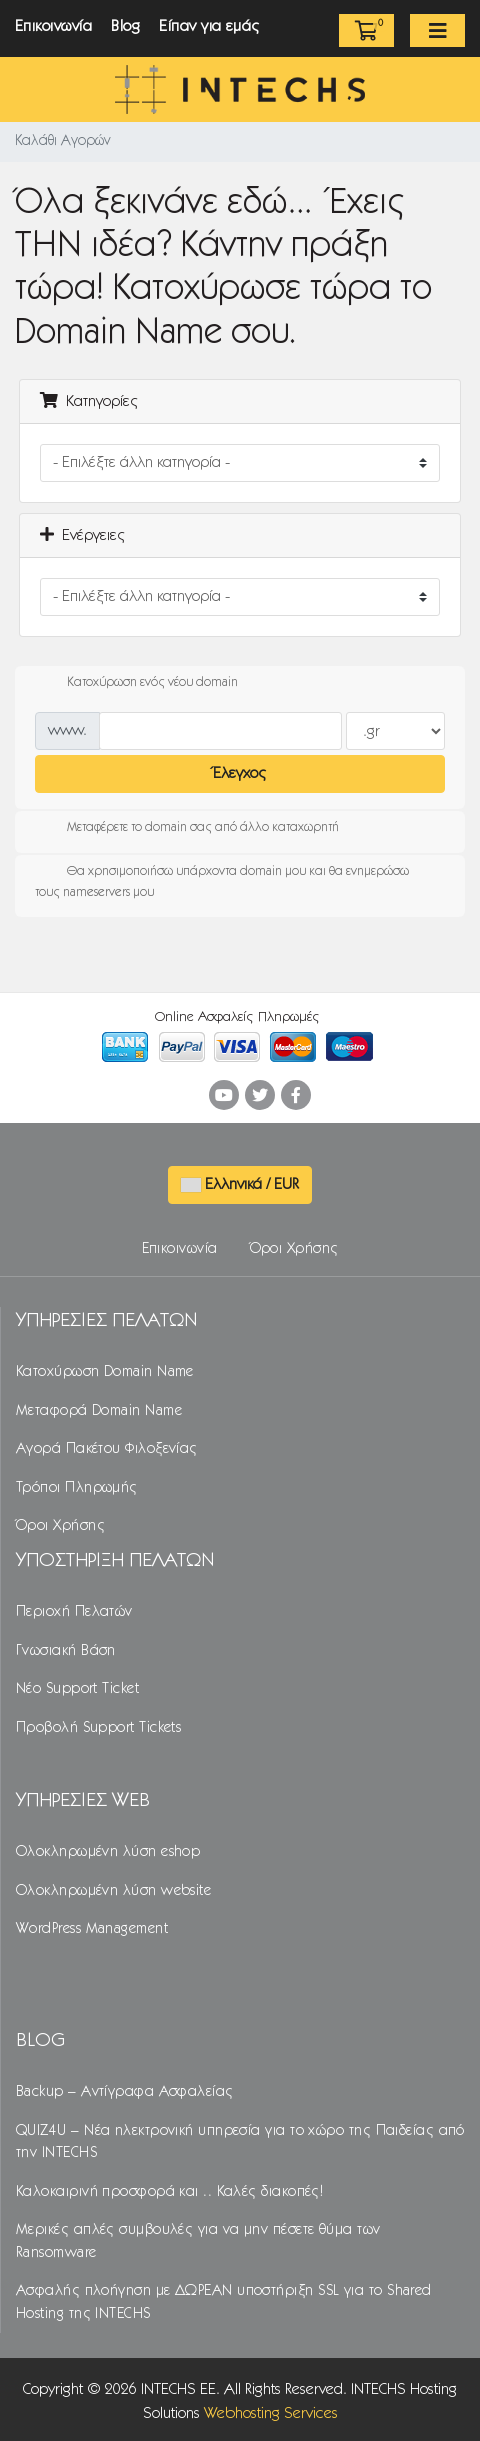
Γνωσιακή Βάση (66, 1651)
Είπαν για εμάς (210, 26)
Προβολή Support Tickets (98, 1728)
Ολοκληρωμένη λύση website (113, 1891)
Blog (125, 26)
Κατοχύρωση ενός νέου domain (136, 683)
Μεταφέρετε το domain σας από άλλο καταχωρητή (187, 828)
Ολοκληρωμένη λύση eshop (108, 1852)
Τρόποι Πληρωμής (77, 1488)
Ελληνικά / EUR (240, 1184)
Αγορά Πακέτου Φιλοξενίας (107, 1449)
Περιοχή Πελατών (74, 1612)
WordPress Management (92, 1929)
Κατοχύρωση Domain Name (105, 1372)
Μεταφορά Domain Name (99, 1411)
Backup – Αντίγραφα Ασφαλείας (125, 2092)
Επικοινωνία (53, 26)
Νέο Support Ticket (77, 1689)
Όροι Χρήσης (294, 1249)
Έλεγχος (240, 773)
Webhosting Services (271, 2413)
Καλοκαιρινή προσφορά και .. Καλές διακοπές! (169, 2192)
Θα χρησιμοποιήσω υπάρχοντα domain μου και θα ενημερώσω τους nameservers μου (222, 879)
